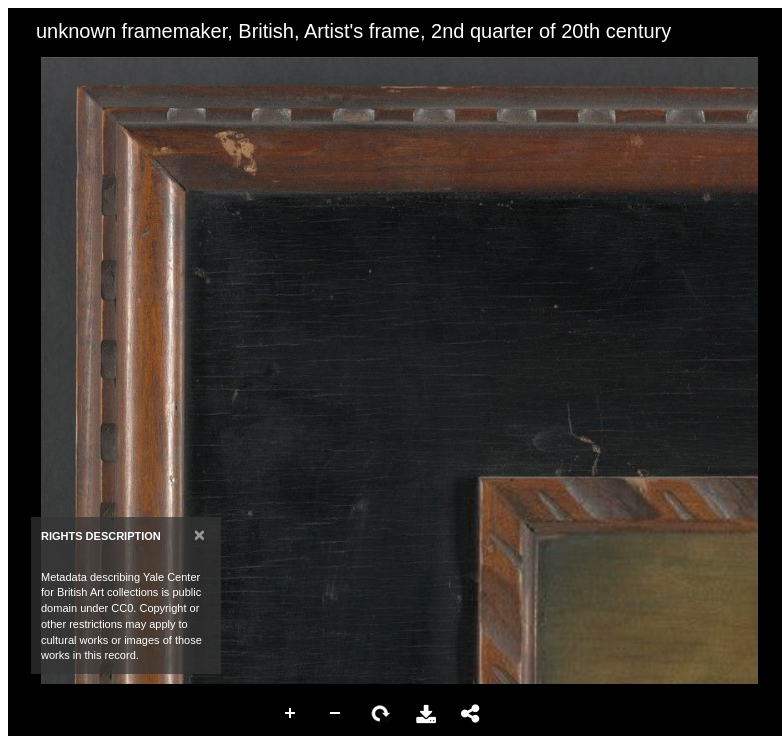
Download (426, 714)
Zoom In (291, 714)
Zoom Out (336, 714)
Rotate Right (381, 714)
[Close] (199, 534)
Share (471, 714)
